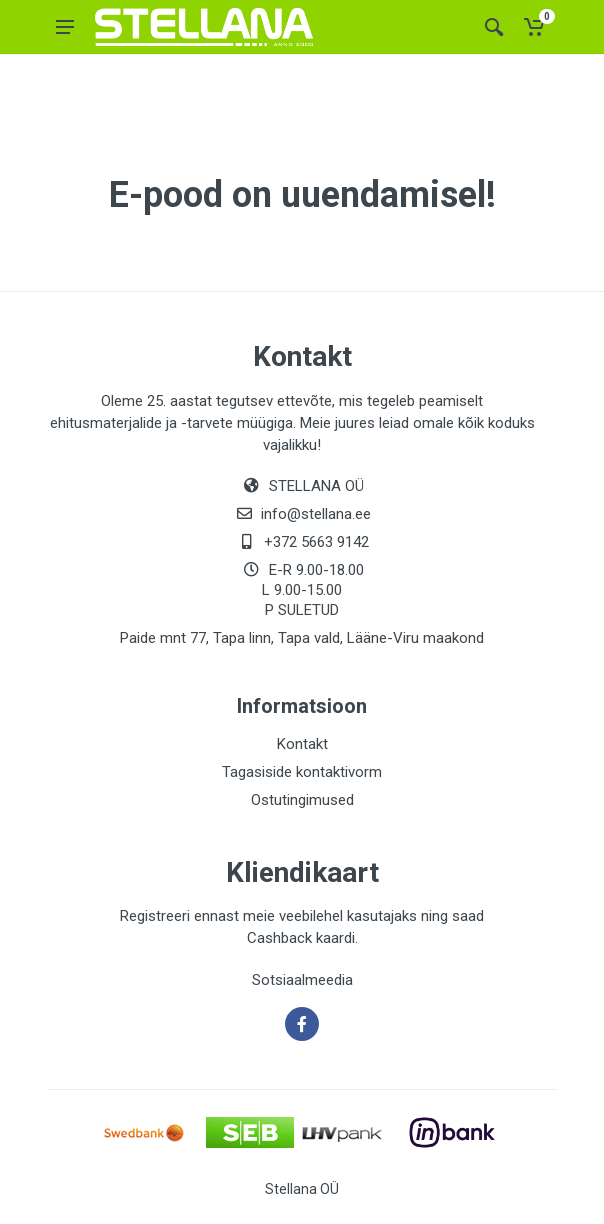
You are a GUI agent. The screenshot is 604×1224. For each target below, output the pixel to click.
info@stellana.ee (316, 514)
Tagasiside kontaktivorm (302, 772)
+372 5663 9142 (316, 542)
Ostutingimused (302, 800)
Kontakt (302, 744)
